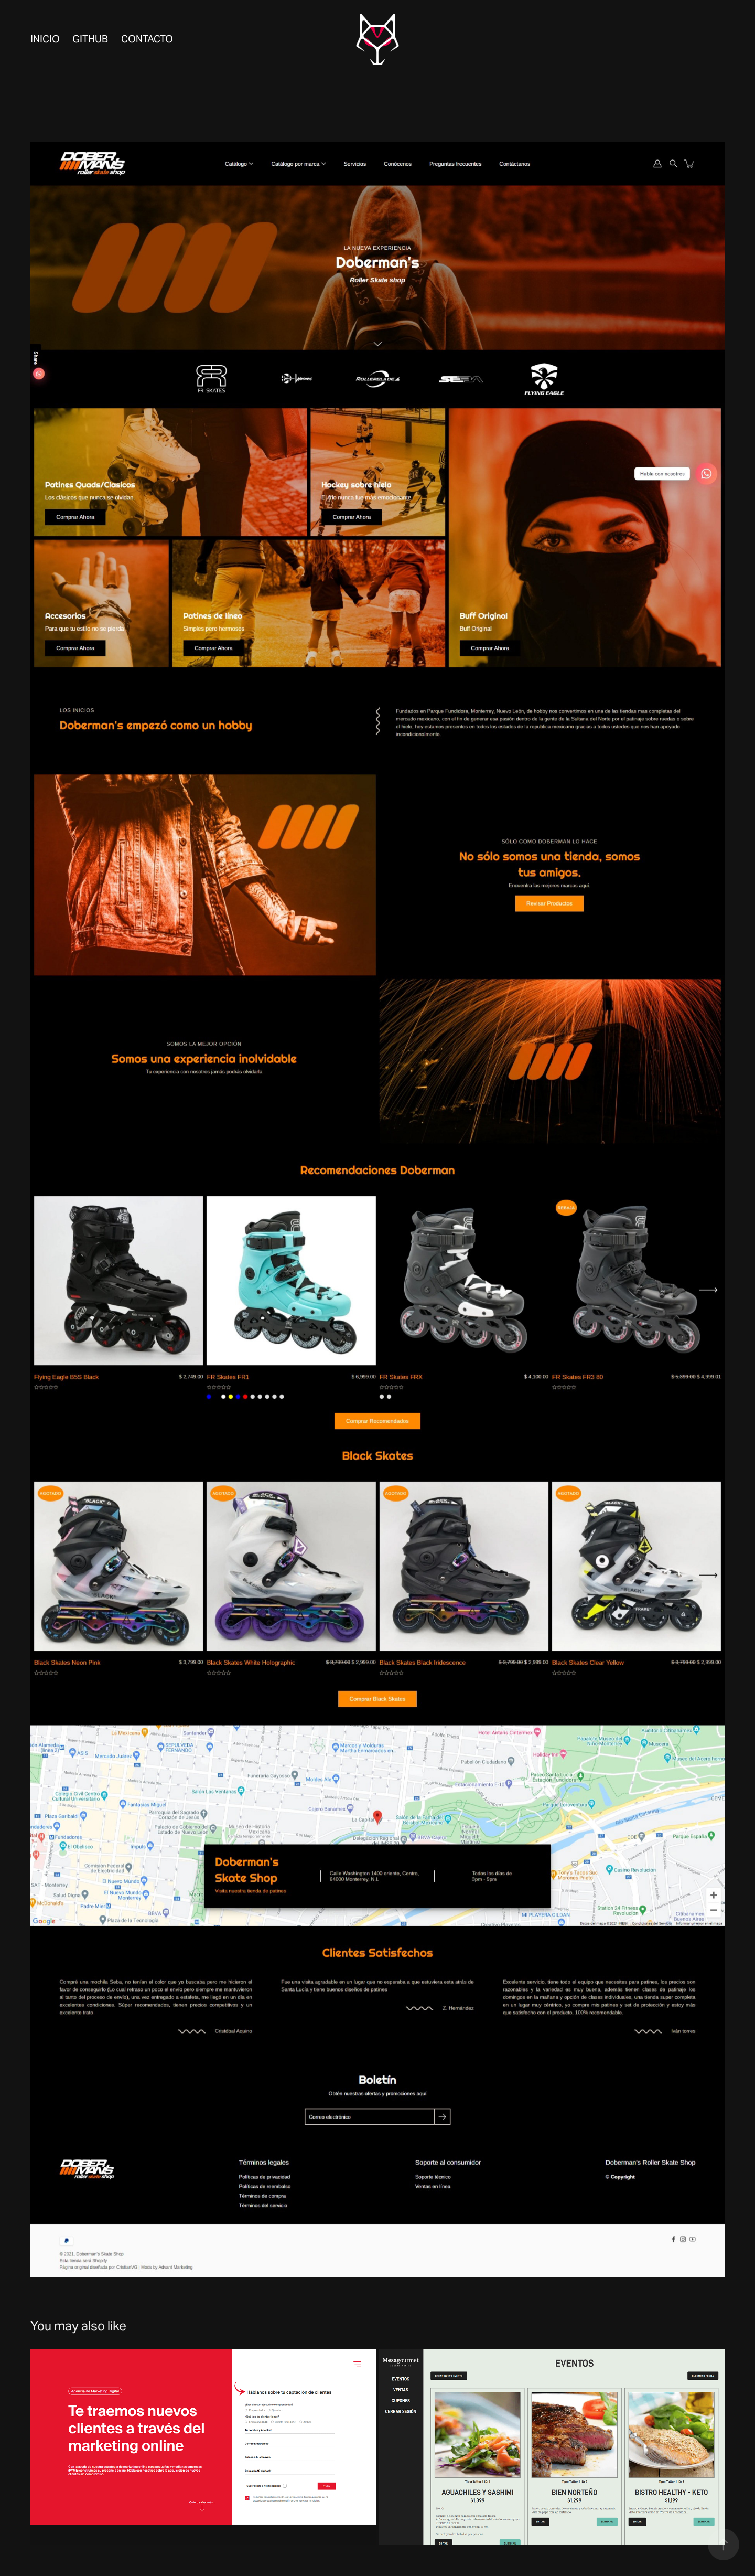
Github (90, 39)
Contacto (147, 39)
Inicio (45, 39)
